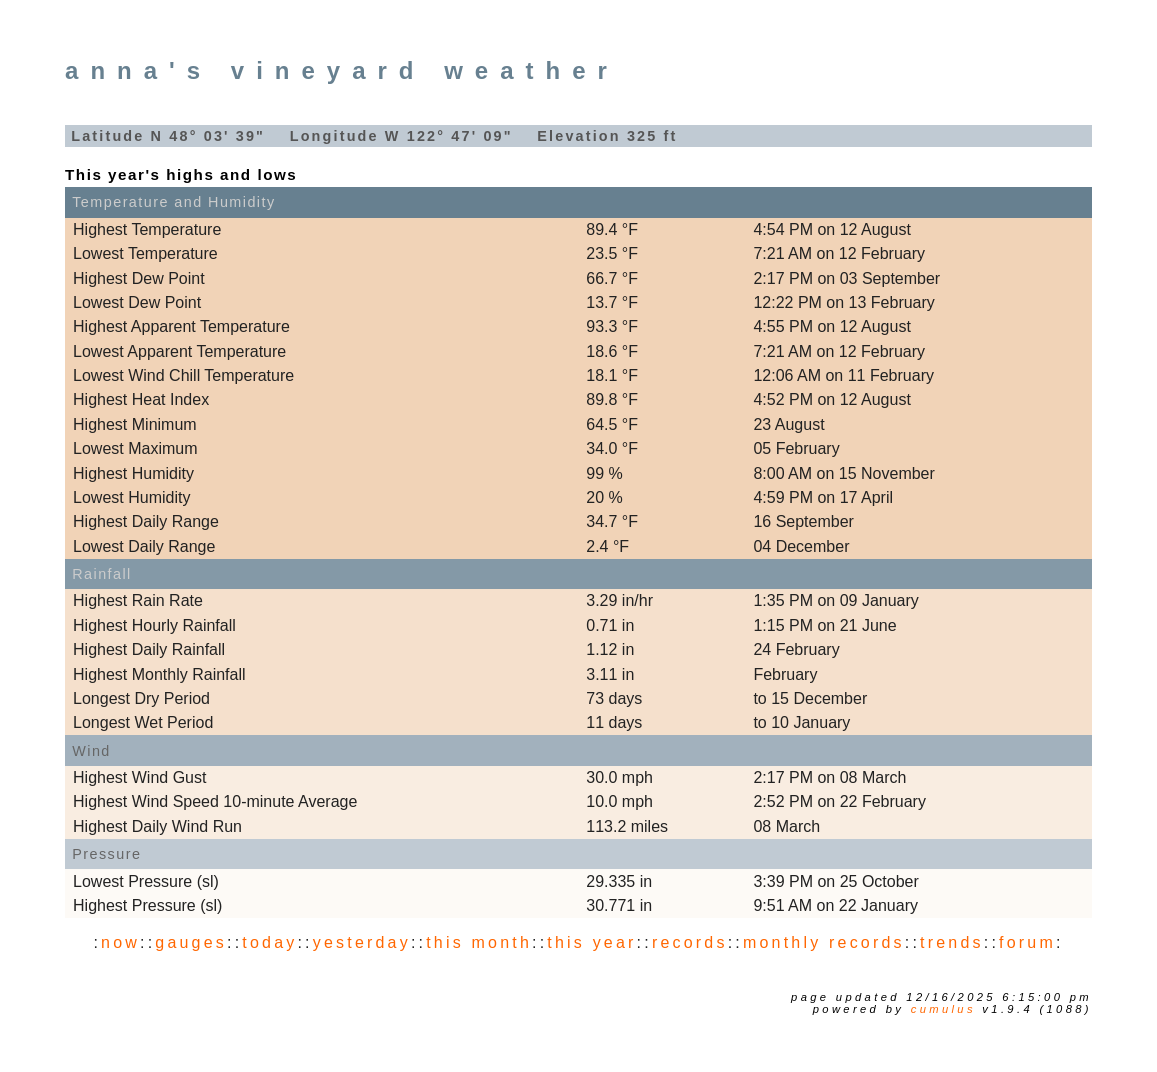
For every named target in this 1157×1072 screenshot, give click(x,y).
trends (952, 942)
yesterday (362, 942)
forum (1027, 942)
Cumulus (943, 1009)
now (120, 942)
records (690, 942)
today (269, 942)
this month (479, 942)
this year (591, 942)
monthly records (824, 942)
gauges (191, 942)
